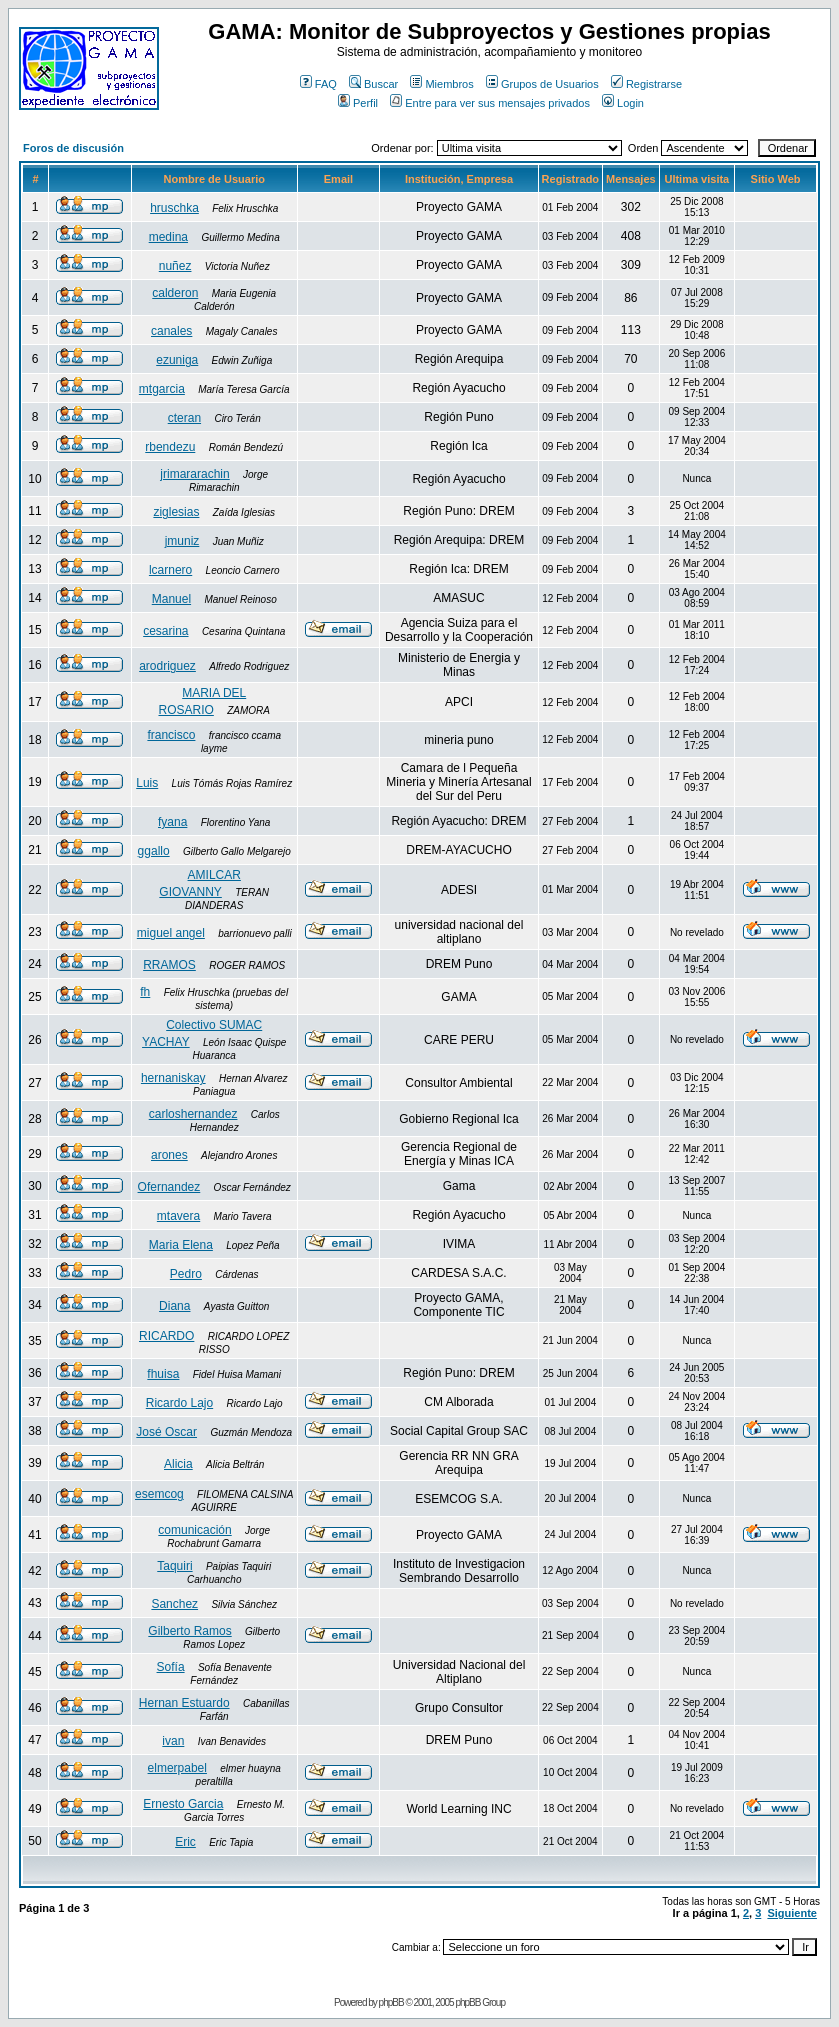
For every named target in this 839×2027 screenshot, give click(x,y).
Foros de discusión (73, 148)
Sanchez (174, 1604)
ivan (173, 1741)
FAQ (318, 84)
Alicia (178, 1464)
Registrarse (646, 84)
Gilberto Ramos (189, 1631)
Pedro (186, 1274)
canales (171, 331)
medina (168, 237)
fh (145, 992)
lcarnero (170, 570)
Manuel (171, 599)
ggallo (154, 851)
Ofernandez (169, 1187)
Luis (147, 783)
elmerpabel (177, 1768)
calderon (175, 293)
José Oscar (166, 1432)
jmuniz (182, 541)
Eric (185, 1842)
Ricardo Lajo (179, 1403)
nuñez (175, 266)
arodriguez (167, 666)
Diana (174, 1306)
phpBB (391, 2002)
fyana (172, 822)
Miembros (441, 84)
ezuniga (177, 360)
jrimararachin (194, 474)
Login (623, 103)
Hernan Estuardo (184, 1703)
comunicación (194, 1530)
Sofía (171, 1667)
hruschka (174, 208)
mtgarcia (162, 389)
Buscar (373, 84)
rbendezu (170, 447)
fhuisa (163, 1374)
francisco (171, 735)
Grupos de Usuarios (542, 84)
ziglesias (176, 512)
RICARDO (166, 1336)
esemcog (159, 1494)
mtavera (178, 1216)
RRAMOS (169, 965)
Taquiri (174, 1566)
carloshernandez (193, 1114)
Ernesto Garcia (183, 1804)
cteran (184, 418)
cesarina (165, 631)
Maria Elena (181, 1245)
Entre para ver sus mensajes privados (490, 103)
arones (169, 1155)
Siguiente (792, 1913)
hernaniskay (173, 1078)
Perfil (358, 103)
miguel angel (171, 933)
